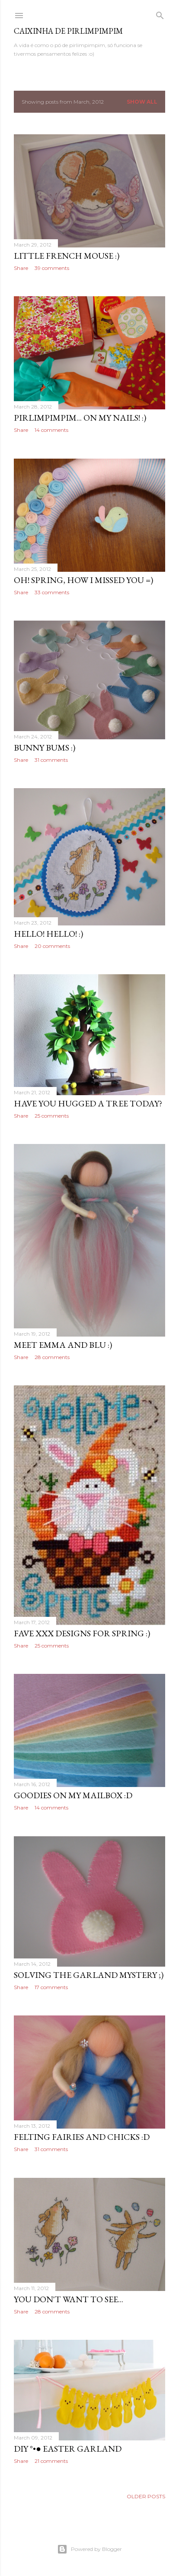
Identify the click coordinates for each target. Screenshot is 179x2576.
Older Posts (146, 2496)
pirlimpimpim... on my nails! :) (80, 417)
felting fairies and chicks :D (82, 2136)
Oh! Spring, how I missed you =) (83, 580)
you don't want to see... (68, 2299)
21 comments (51, 2461)
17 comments (51, 1987)
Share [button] (21, 268)
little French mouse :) (66, 255)
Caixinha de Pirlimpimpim (68, 31)
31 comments (51, 760)
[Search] (160, 13)
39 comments (52, 268)
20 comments (52, 946)
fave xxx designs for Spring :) (82, 1633)
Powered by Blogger (89, 2549)
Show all (142, 101)
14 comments (51, 430)
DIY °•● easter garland (67, 2448)
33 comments (52, 592)
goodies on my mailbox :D (73, 1795)
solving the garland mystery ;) (88, 1974)
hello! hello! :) (48, 933)
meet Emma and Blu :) (63, 1344)
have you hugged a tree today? (88, 1103)
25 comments (52, 1115)
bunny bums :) (44, 747)
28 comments (52, 1357)
